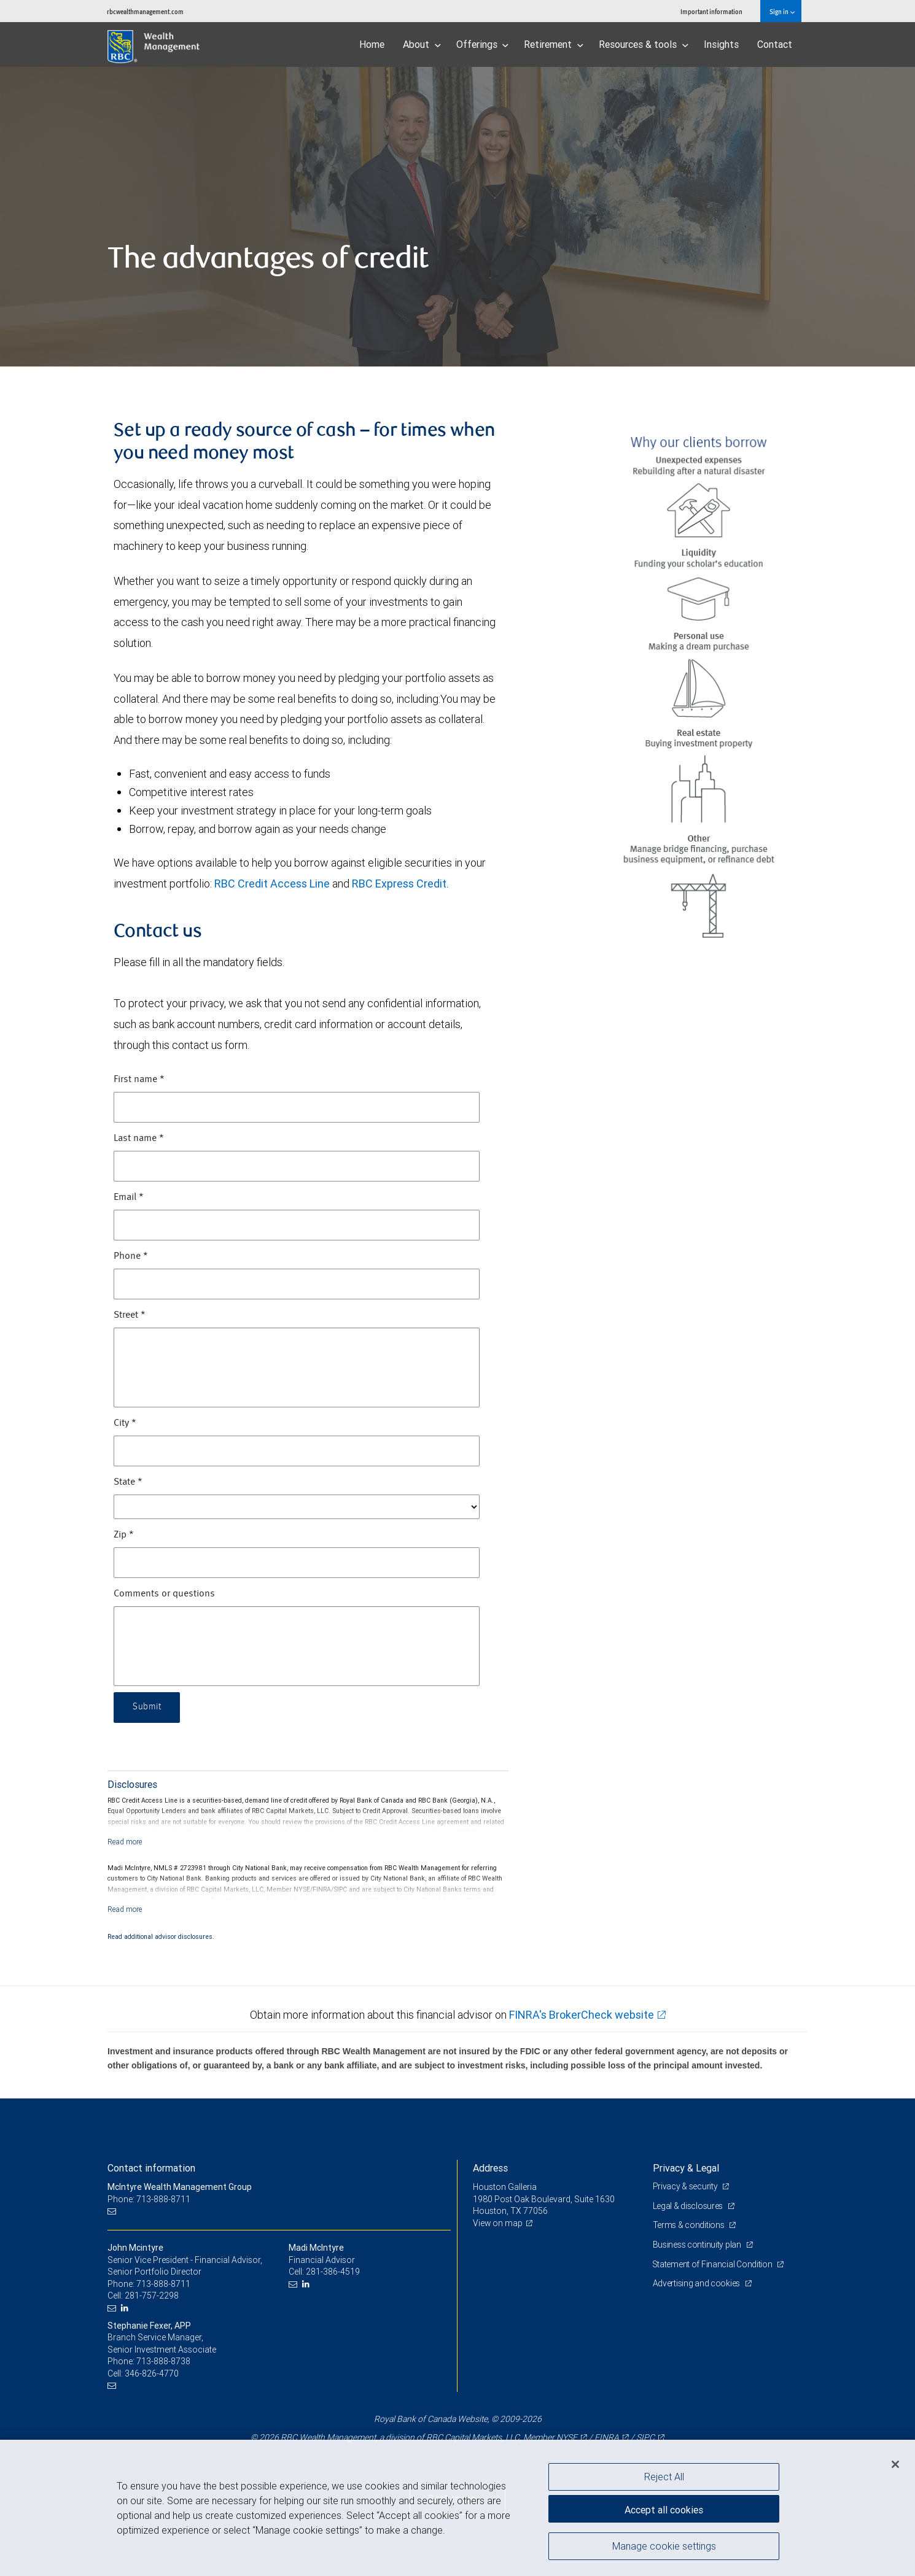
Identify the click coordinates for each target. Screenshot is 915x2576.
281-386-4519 (333, 2271)
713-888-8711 (163, 2283)
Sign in (782, 11)
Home (371, 44)
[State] (297, 1507)
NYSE (566, 2437)
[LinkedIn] (126, 2308)
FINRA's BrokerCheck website (581, 2015)
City (125, 1423)
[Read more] (124, 1841)
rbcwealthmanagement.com (145, 11)
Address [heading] (490, 2168)
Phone (131, 1256)
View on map (498, 2223)
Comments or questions (164, 1594)
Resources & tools (643, 44)
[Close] (895, 2464)
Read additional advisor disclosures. (160, 1936)
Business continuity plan (698, 2244)
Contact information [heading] (151, 2168)
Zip (124, 1535)
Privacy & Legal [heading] (686, 2168)
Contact (774, 44)
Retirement (553, 44)
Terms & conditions (689, 2224)
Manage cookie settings (664, 2547)
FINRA (606, 2437)
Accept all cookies (664, 2508)
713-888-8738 (163, 2361)
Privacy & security (686, 2186)
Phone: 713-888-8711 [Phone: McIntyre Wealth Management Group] (148, 2199)
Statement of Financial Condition (714, 2264)
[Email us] (113, 2211)
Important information (711, 11)
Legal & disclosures (689, 2205)
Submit (148, 1707)
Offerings (482, 44)
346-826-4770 (152, 2373)
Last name (139, 1138)
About (422, 44)
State (128, 1482)
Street (130, 1315)
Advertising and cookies (697, 2283)
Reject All (664, 2476)
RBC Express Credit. (400, 883)
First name (139, 1080)
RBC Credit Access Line (272, 883)
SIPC (645, 2437)
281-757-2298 (152, 2295)
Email (129, 1197)
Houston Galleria (505, 2186)
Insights (721, 44)
